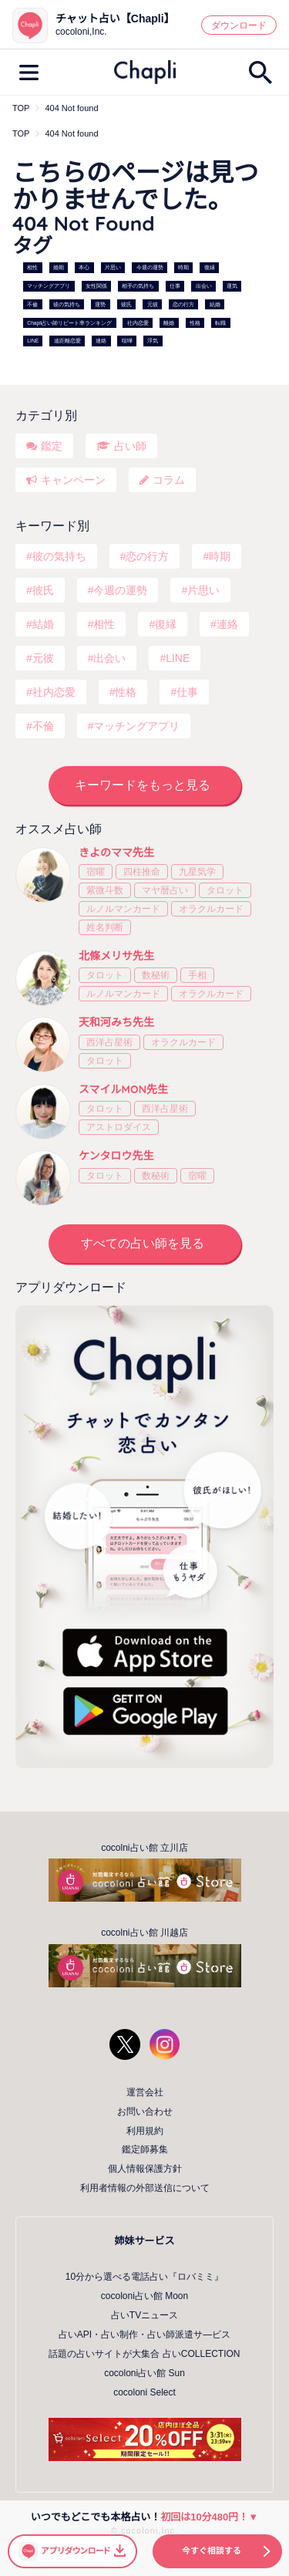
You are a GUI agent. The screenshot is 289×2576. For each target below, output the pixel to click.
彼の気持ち (66, 304)
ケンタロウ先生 (116, 1156)
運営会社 (144, 2092)
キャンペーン (73, 480)
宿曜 (95, 871)
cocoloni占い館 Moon (144, 2296)
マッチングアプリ (48, 286)
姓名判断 (104, 927)
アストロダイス (118, 1127)
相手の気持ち (138, 286)
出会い (204, 286)
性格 (195, 323)
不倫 (32, 304)
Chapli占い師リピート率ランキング (69, 323)
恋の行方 (183, 304)
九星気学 (197, 871)
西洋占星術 (109, 1042)
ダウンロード (239, 25)
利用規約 (144, 2130)
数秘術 (156, 975)
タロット (225, 890)
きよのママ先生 (116, 852)
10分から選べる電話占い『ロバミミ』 (144, 2276)
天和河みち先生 (116, 1022)
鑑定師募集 (145, 2149)
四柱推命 (141, 871)
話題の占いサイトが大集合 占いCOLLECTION (144, 2353)
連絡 (101, 341)
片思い (113, 268)
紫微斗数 (104, 890)
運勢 (100, 304)
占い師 (130, 446)
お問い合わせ (145, 2111)
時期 (183, 268)
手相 (197, 975)
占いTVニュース (144, 2315)
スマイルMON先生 (123, 1089)
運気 (232, 286)
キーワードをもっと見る (142, 785)
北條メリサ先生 (116, 956)
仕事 (175, 286)
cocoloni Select (144, 2392)
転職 (220, 323)
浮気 (152, 341)
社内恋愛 (138, 323)
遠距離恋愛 (67, 341)
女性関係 (96, 286)
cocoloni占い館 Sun (144, 2373)
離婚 (168, 323)
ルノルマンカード (123, 908)
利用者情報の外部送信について (145, 2188)
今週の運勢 (149, 268)
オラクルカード (211, 908)
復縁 (209, 268)
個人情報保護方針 (145, 2168)
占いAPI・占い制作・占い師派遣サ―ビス (144, 2334)
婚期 (58, 268)
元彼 (152, 304)
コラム (169, 480)
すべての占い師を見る (142, 1243)
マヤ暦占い (165, 890)
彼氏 (126, 304)
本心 (84, 268)
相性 (32, 268)
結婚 (215, 304)
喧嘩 (127, 341)
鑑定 (51, 446)
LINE (33, 341)
